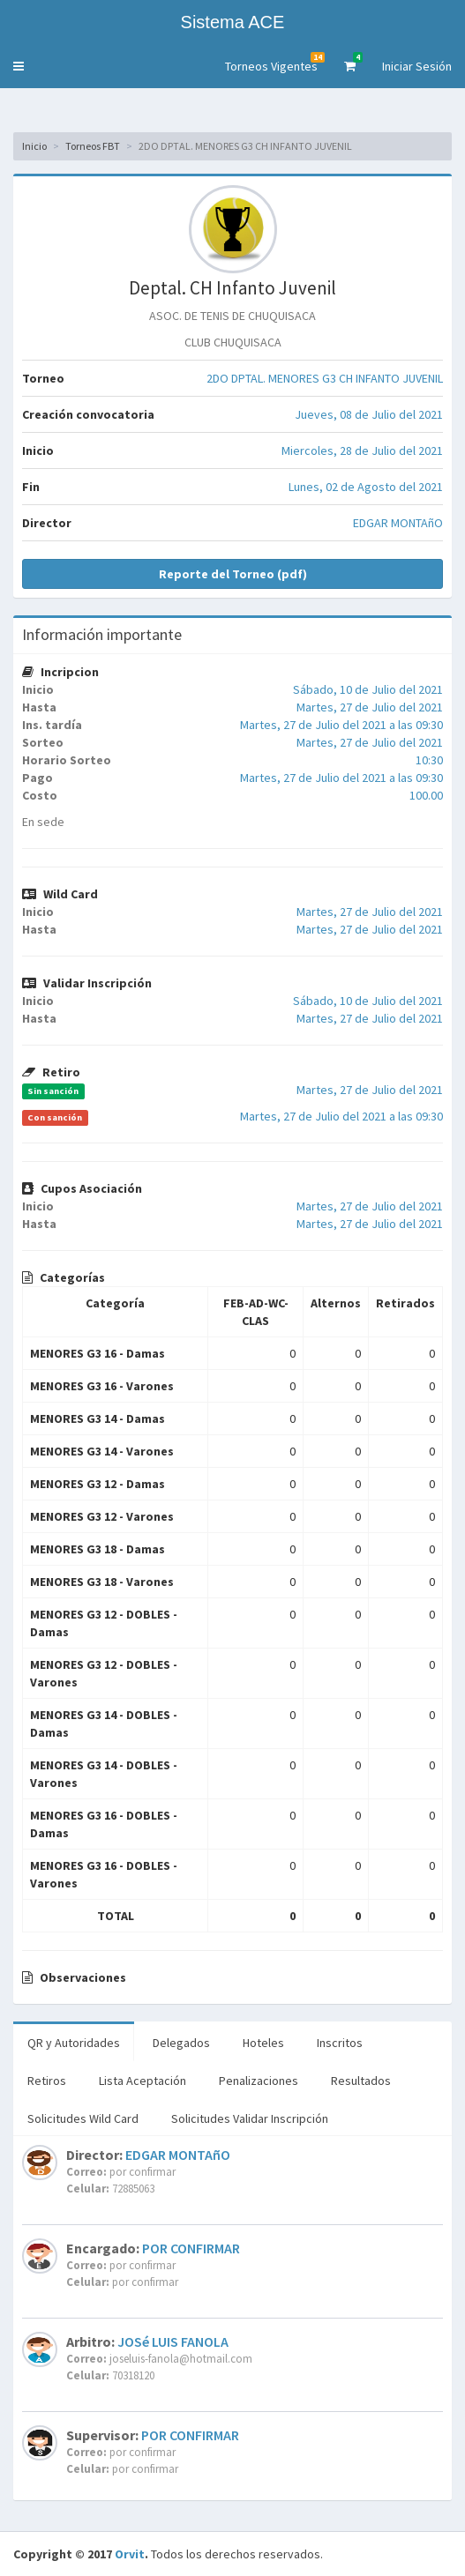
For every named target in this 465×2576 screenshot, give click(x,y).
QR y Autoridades (73, 2043)
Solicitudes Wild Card (83, 2118)
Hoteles (263, 2043)
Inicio (34, 146)
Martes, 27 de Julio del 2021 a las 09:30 (341, 725)
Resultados (361, 2080)
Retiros (46, 2080)
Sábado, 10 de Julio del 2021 (368, 689)
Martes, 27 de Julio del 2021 (369, 707)
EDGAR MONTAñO (398, 523)
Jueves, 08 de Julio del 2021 (369, 414)
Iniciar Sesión (417, 66)
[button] (18, 66)
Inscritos (340, 2043)
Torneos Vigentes (275, 63)
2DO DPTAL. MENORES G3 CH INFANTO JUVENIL (324, 378)
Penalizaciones (258, 2080)
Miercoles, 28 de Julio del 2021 (362, 450)
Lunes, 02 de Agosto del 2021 (366, 487)
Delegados (181, 2043)
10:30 (429, 760)
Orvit (130, 2554)
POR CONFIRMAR (191, 2248)
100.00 (426, 795)
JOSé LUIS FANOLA (173, 2341)
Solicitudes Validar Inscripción (249, 2118)
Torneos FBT (92, 146)
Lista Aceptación (142, 2080)
